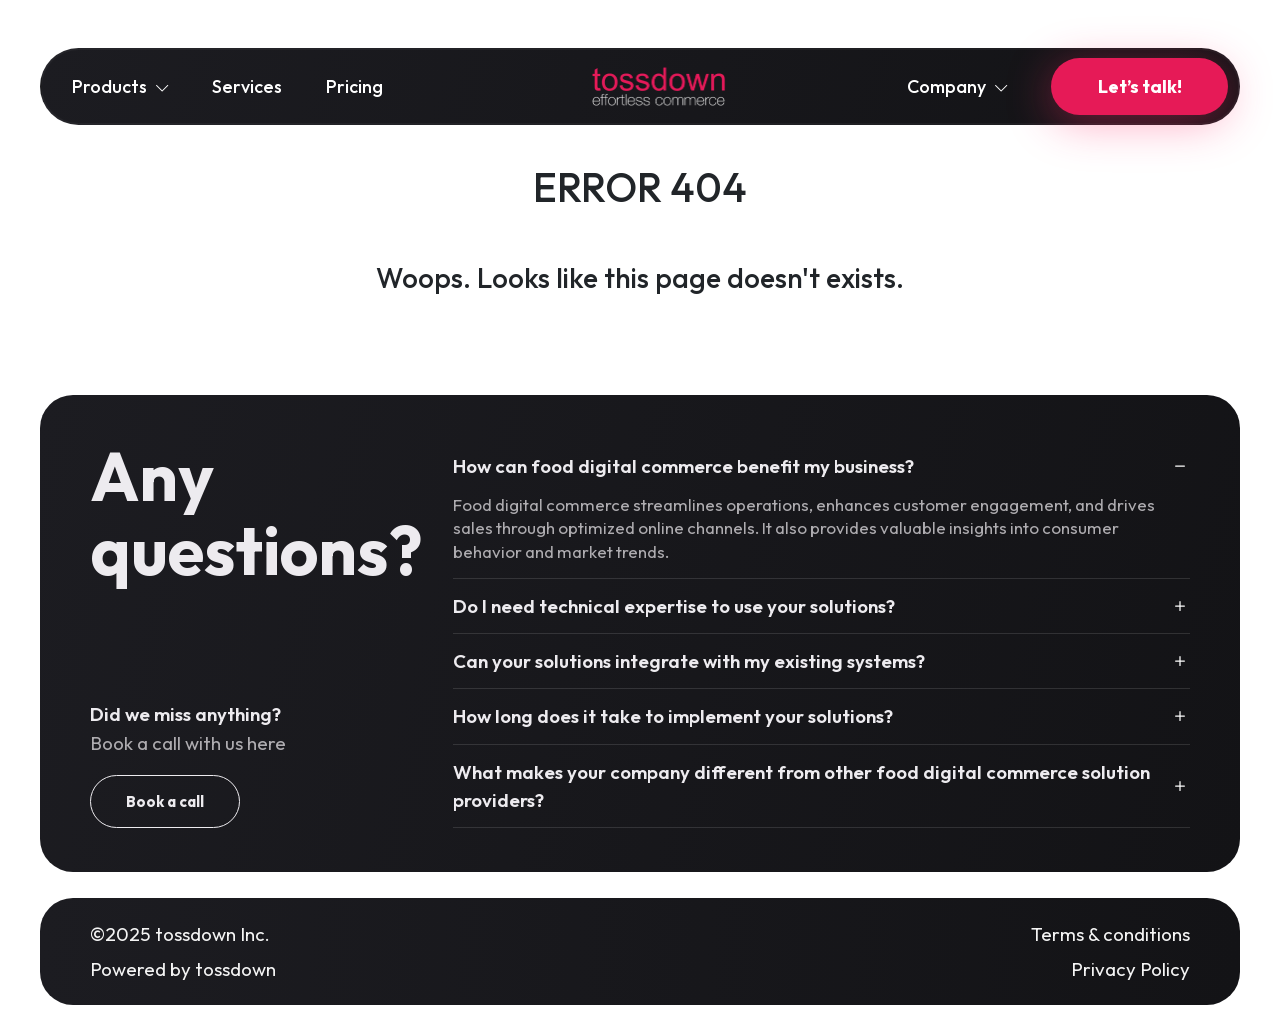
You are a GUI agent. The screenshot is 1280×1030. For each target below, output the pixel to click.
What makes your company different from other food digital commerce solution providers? (801, 786)
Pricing (354, 86)
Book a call (165, 801)
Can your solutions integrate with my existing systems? (689, 661)
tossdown (235, 969)
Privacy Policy (1130, 969)
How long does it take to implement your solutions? (673, 716)
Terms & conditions (1110, 934)
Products (120, 86)
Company (957, 86)
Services (247, 86)
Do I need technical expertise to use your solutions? (674, 606)
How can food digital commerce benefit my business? (683, 466)
